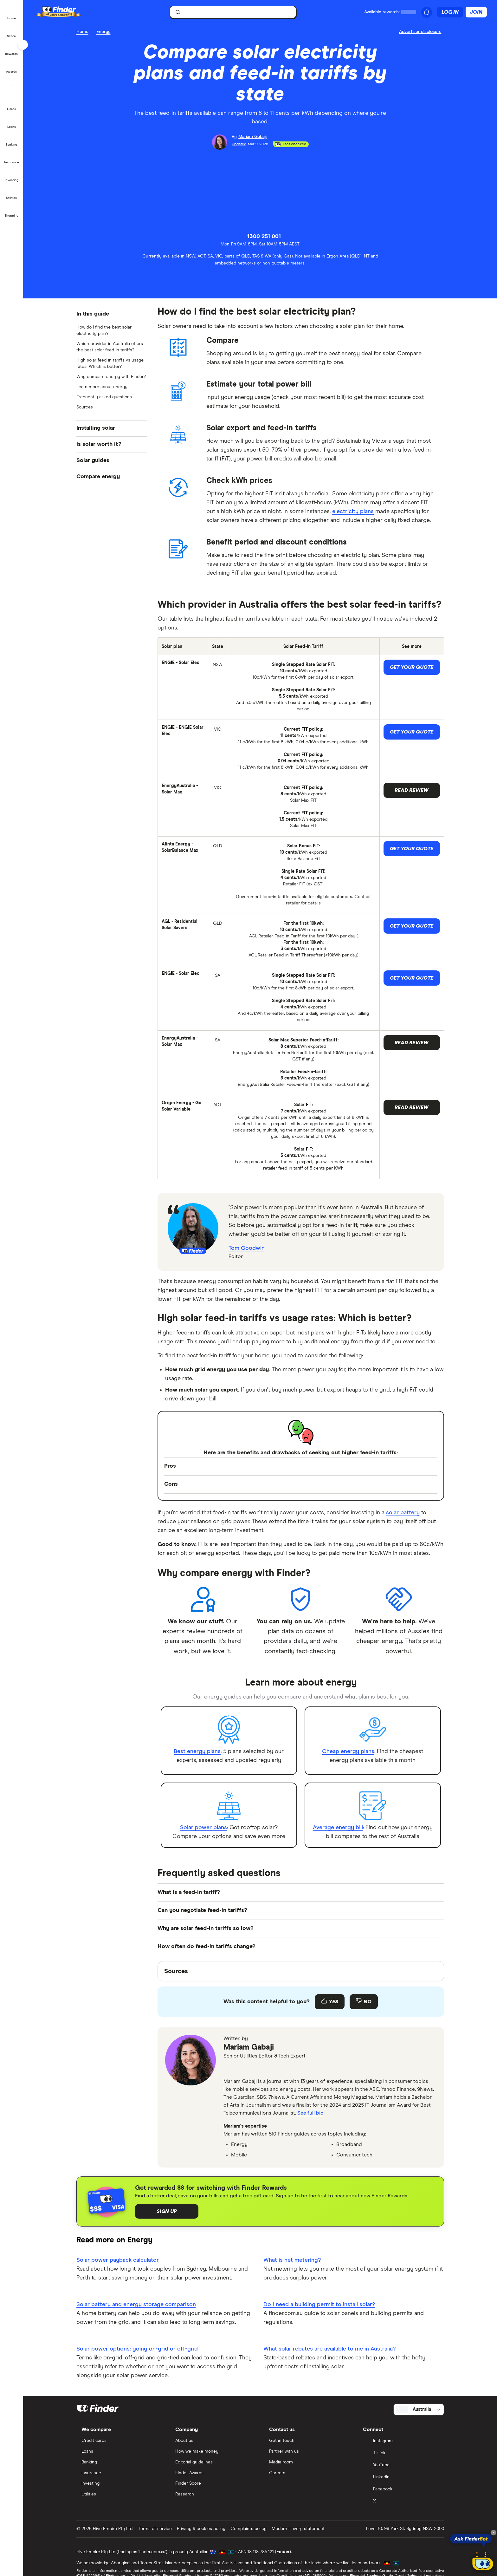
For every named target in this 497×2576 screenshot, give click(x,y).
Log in (450, 12)
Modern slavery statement (298, 2529)
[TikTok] (401, 2453)
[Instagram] (401, 2441)
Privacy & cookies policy (201, 2529)
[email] (229, 2068)
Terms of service (155, 2529)
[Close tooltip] (493, 2532)
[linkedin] (245, 2068)
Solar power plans (203, 1827)
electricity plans (353, 511)
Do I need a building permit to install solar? (319, 2304)
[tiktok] (260, 2068)
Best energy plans (197, 1751)
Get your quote (411, 667)
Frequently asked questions (104, 397)
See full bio (310, 2113)
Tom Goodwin (247, 1248)
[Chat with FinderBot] (483, 2562)
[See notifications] (426, 12)
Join (476, 12)
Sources (84, 407)
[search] (236, 13)
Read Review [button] (412, 790)
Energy (103, 31)
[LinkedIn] (401, 2478)
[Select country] (418, 2409)
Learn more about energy (101, 387)
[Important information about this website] (421, 32)
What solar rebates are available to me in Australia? (329, 2349)
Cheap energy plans (348, 1751)
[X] (401, 2502)
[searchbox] (233, 12)
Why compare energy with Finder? (111, 377)
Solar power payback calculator (117, 2260)
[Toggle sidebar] (23, 45)
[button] (11, 14)
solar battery (403, 1513)
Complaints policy (248, 2529)
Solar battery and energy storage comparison (136, 2304)
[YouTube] (401, 2466)
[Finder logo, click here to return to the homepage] (67, 12)
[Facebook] (401, 2490)
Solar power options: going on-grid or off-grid (137, 2349)
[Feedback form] (301, 2001)
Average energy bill (338, 1827)
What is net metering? (292, 2260)
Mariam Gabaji (248, 2047)
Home (82, 31)
